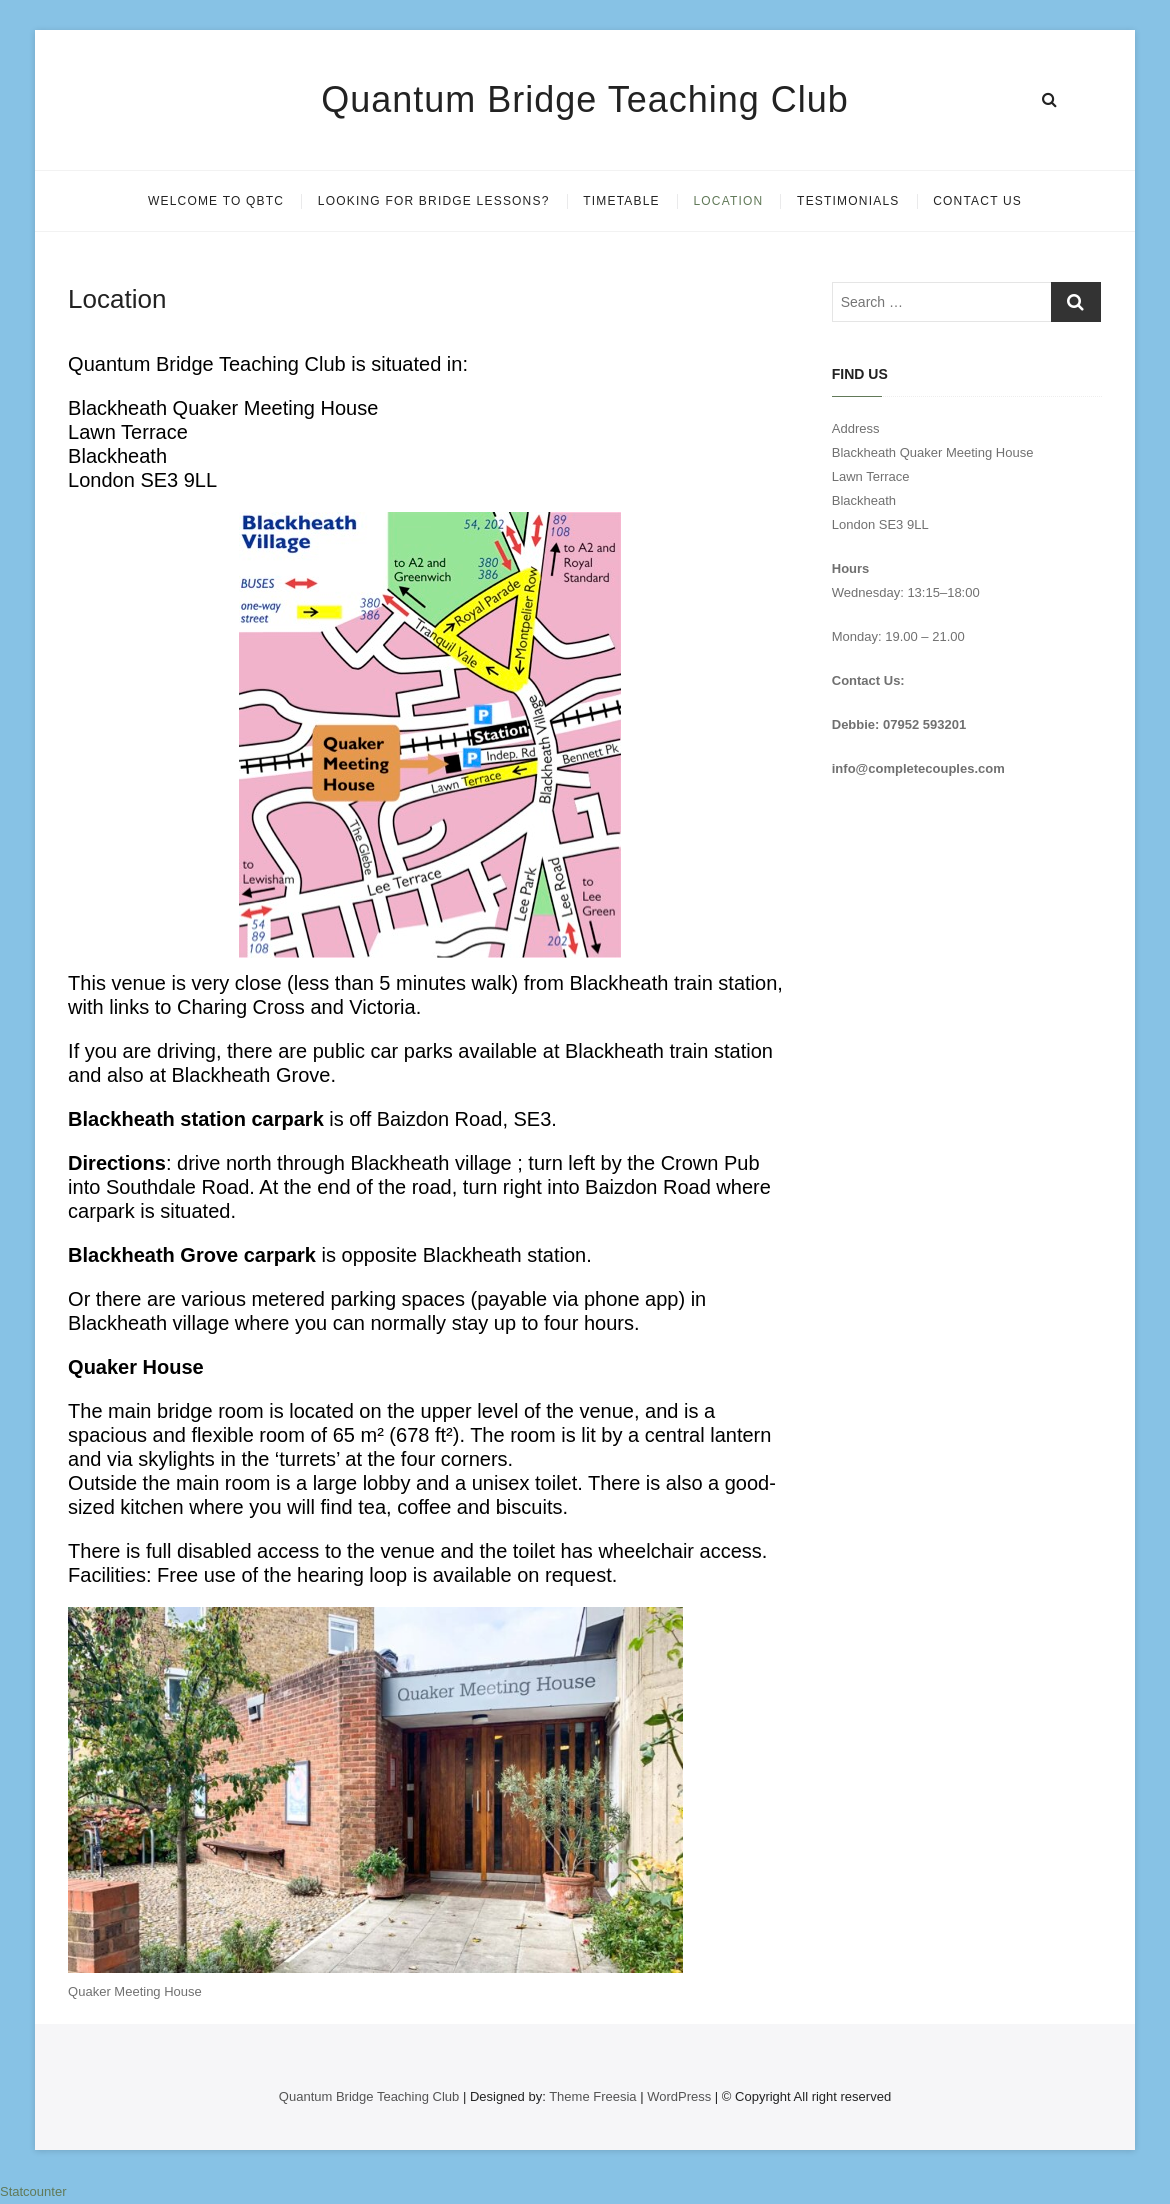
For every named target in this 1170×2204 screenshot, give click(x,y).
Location (728, 201)
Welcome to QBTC (216, 201)
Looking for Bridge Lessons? (434, 201)
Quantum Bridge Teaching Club (585, 99)
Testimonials (848, 201)
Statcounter (33, 2191)
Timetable (621, 201)
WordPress (679, 2096)
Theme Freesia (592, 2096)
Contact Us (977, 201)
